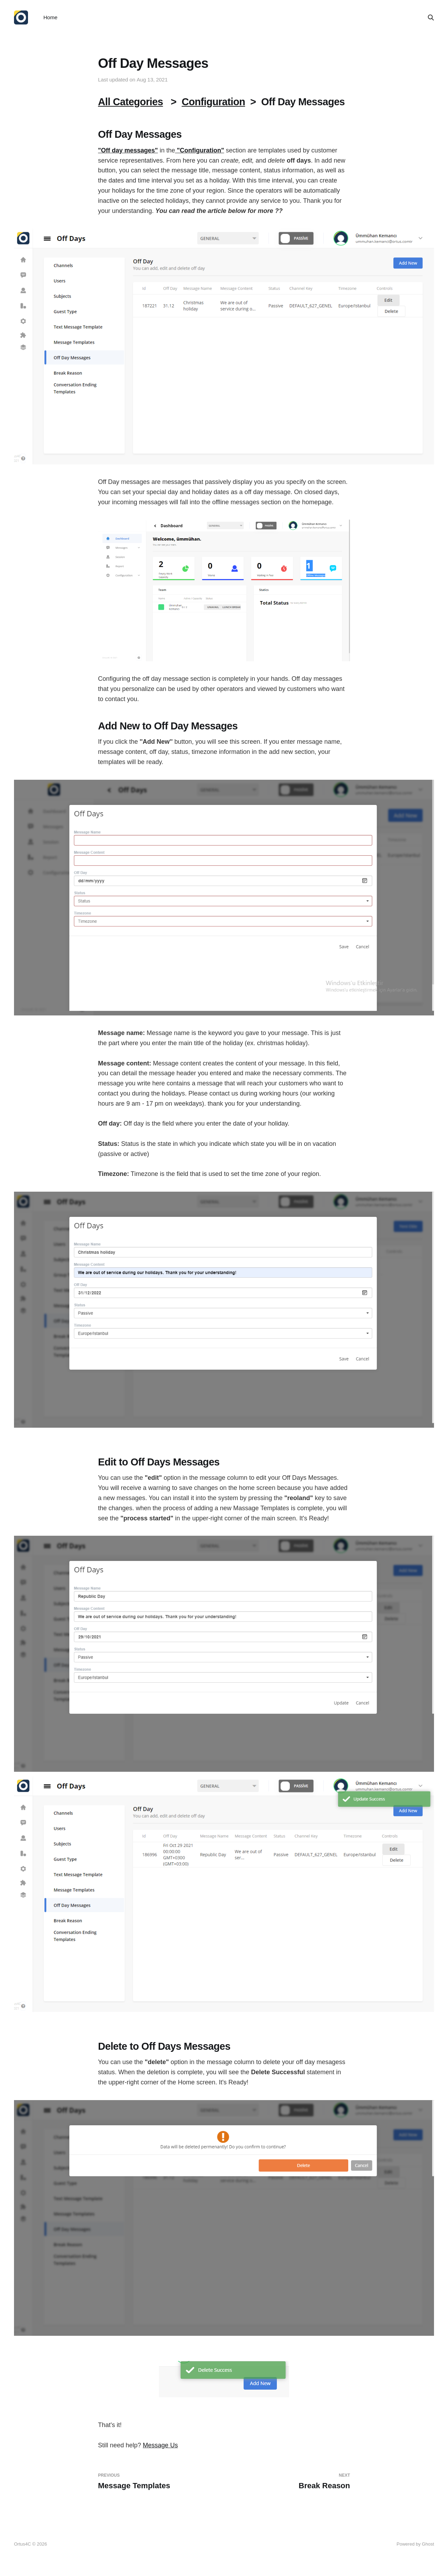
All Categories (130, 101)
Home (50, 17)
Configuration (213, 101)
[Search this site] (431, 17)
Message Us (160, 2445)
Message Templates (158, 2481)
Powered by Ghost (415, 2544)
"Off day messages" (128, 150)
